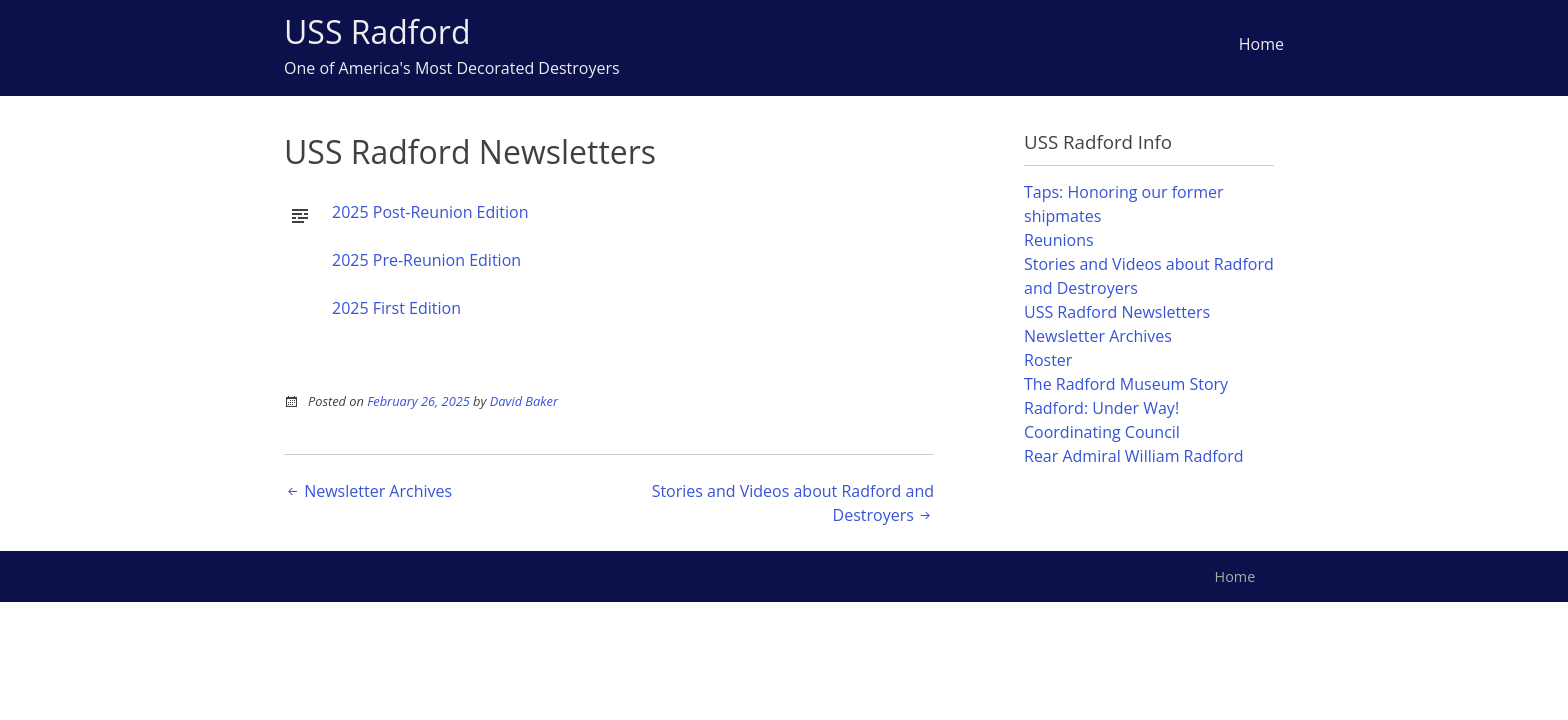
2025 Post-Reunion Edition (430, 212)
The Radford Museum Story (1126, 384)
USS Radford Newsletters (1117, 312)
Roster (1048, 360)
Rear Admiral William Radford (1134, 456)
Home (1261, 44)
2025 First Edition (396, 308)
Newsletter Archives (368, 491)
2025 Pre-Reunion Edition (426, 260)
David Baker (524, 401)
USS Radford (377, 31)
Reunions (1059, 240)
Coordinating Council (1102, 432)
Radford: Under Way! (1101, 408)
